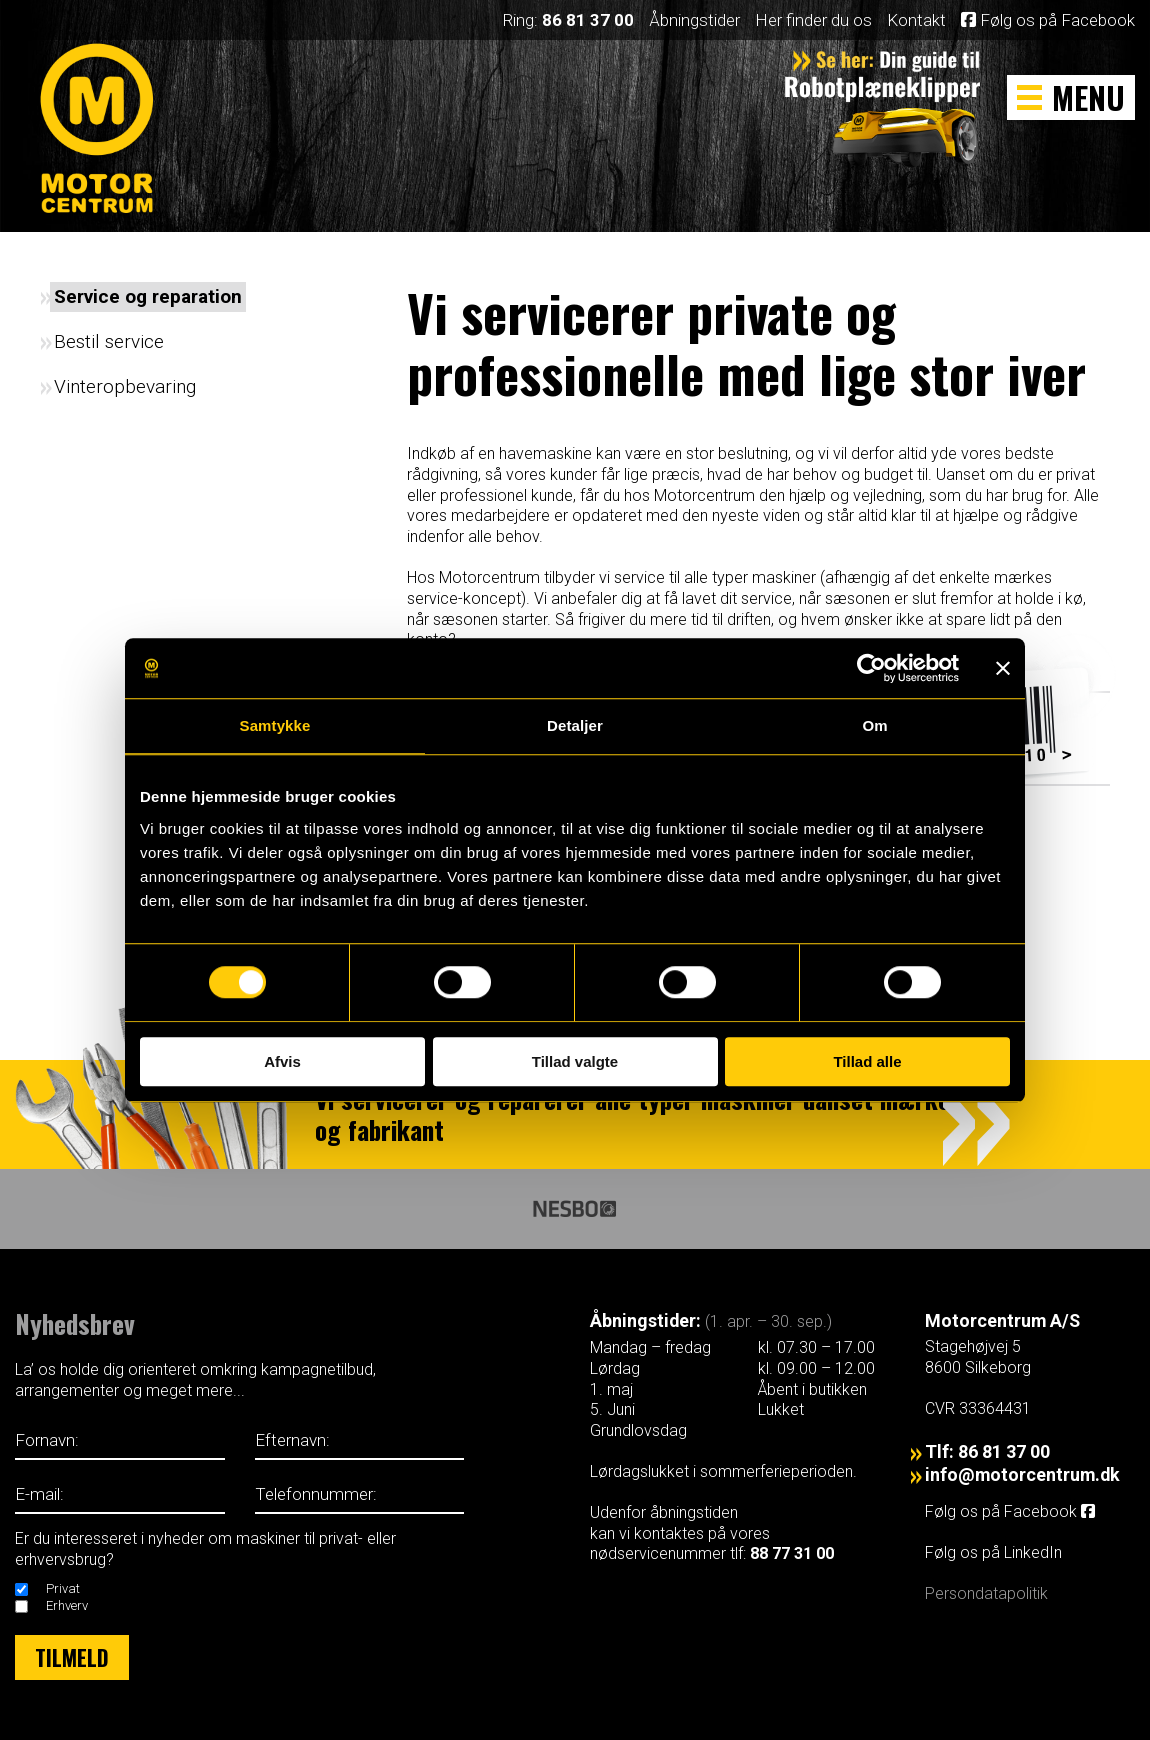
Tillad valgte (575, 1061)
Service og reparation (148, 296)
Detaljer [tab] (575, 725)
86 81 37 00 (588, 20)
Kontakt (916, 20)
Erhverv (67, 1605)
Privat (63, 1588)
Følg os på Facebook (1048, 20)
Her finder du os (813, 20)
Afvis (282, 1061)
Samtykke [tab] (275, 725)
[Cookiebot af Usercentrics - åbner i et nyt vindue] (871, 668)
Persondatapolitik (986, 1593)
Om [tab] (874, 725)
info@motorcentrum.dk (1022, 1474)
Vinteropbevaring (125, 386)
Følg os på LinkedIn (995, 1552)
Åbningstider (694, 20)
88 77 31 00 (792, 1553)
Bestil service (109, 341)
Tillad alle (867, 1061)
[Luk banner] (1003, 668)
